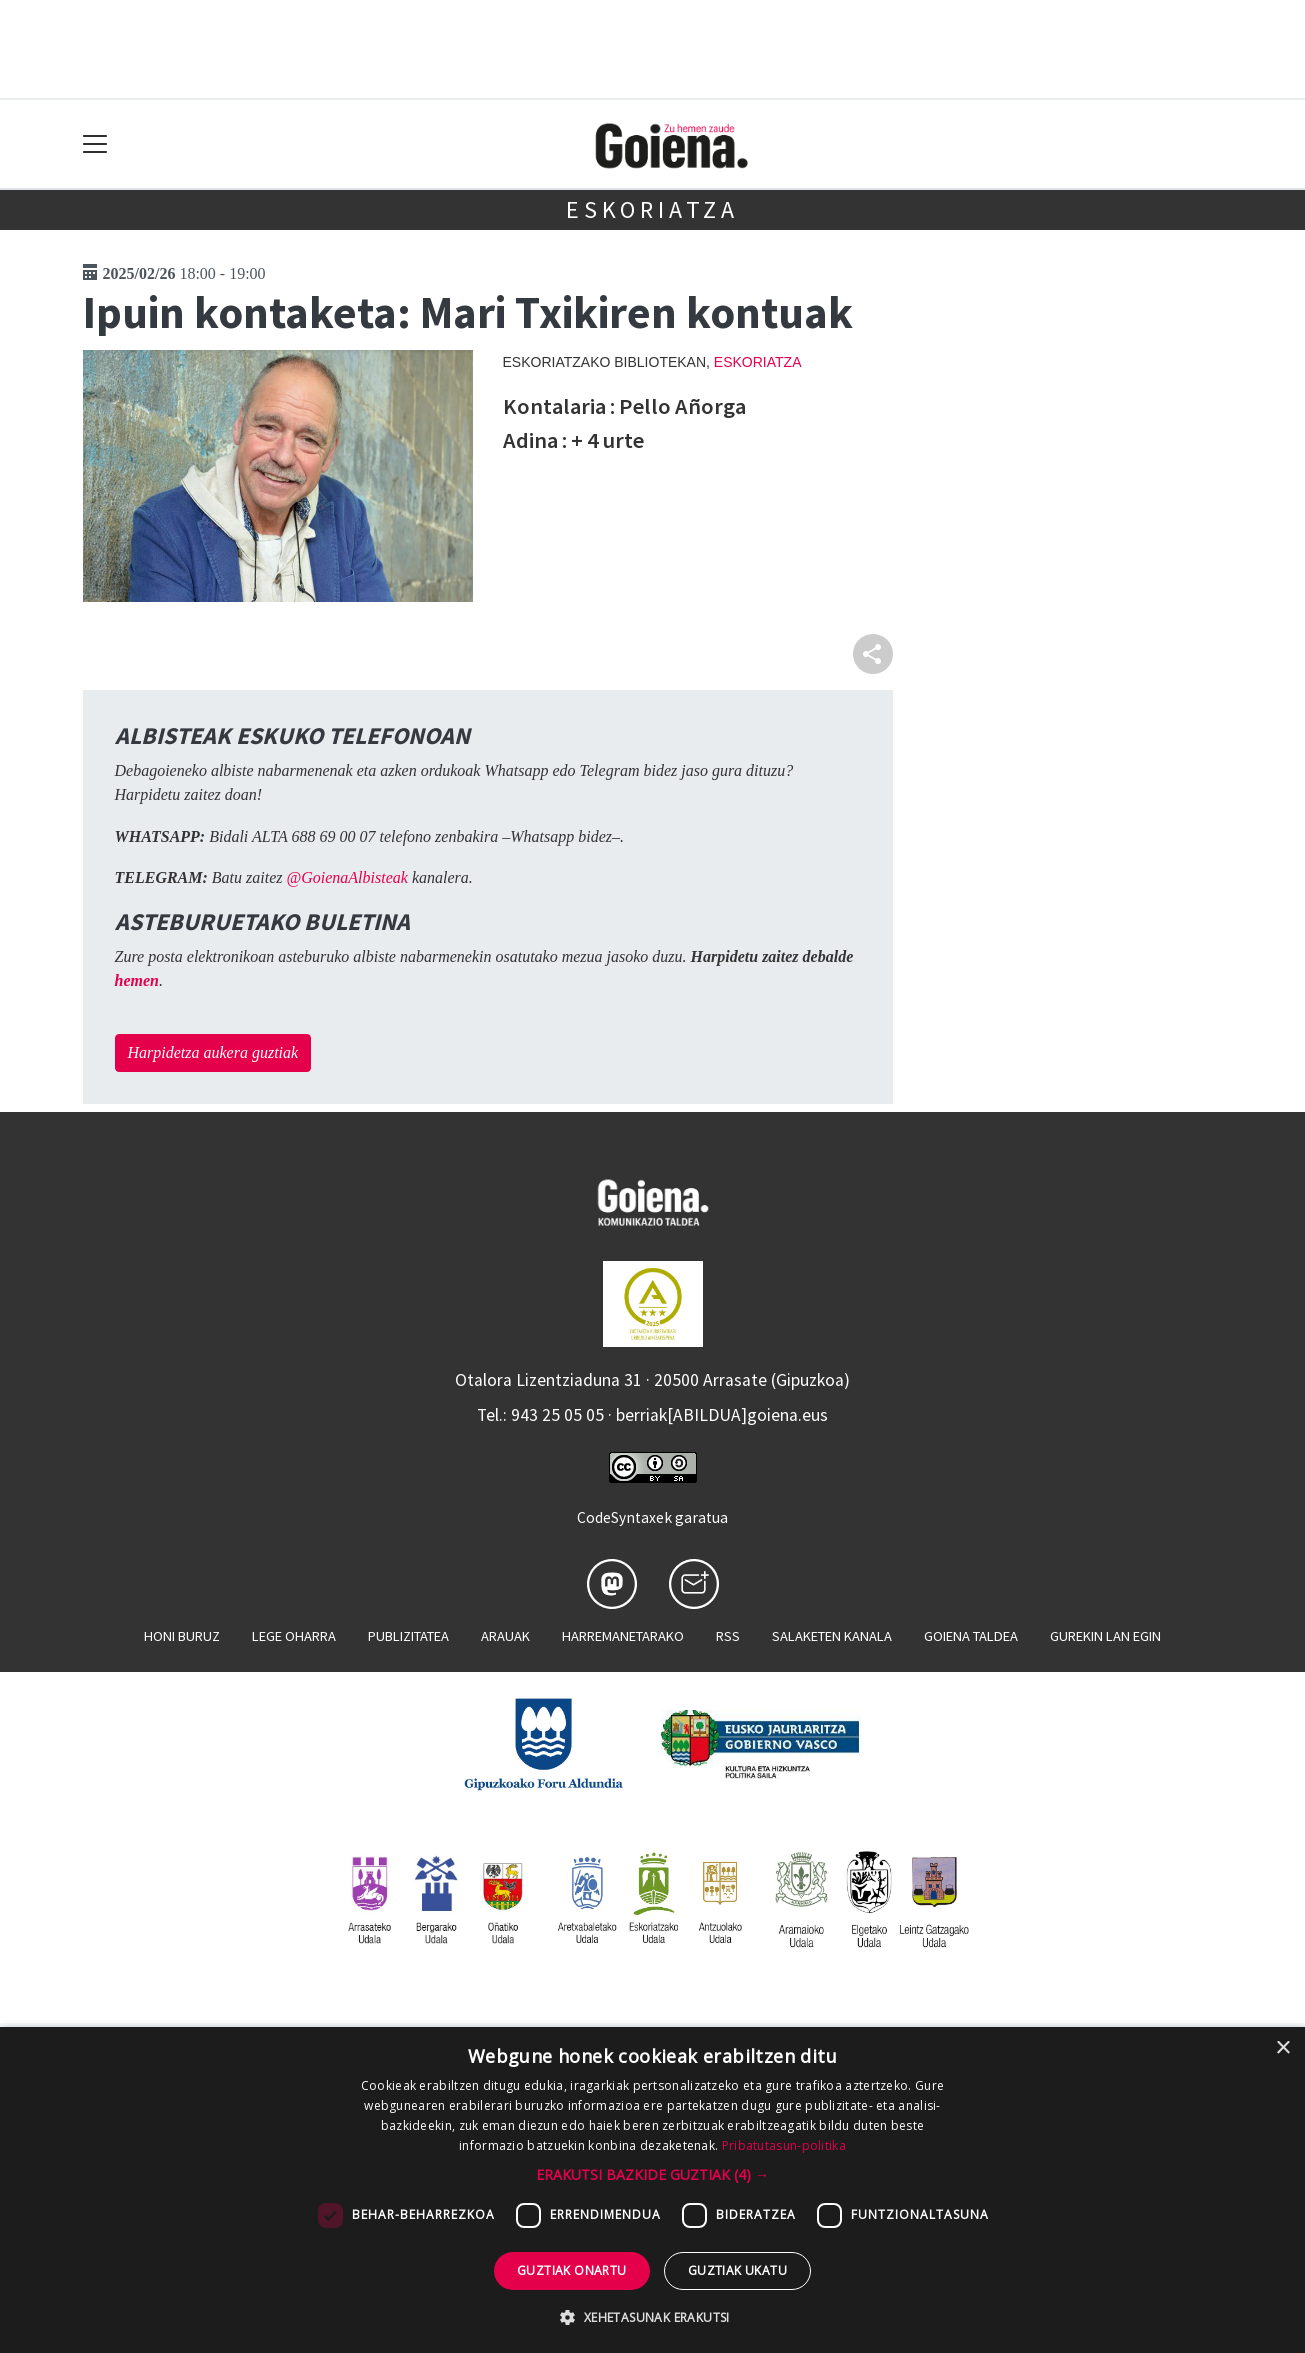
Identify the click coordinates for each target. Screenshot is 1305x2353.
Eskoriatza (652, 209)
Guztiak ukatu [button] (737, 2270)
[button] (652, 2174)
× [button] (1282, 2048)
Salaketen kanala (832, 1636)
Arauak (505, 1636)
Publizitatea (408, 1636)
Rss (728, 1636)
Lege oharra (294, 1636)
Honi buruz (182, 1636)
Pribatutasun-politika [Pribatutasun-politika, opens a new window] (784, 2145)
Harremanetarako (623, 1636)
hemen (137, 980)
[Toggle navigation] (95, 144)
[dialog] (652, 2190)
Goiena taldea (971, 1636)
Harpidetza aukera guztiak (213, 1052)
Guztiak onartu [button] (572, 2270)
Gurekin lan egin (1105, 1636)
